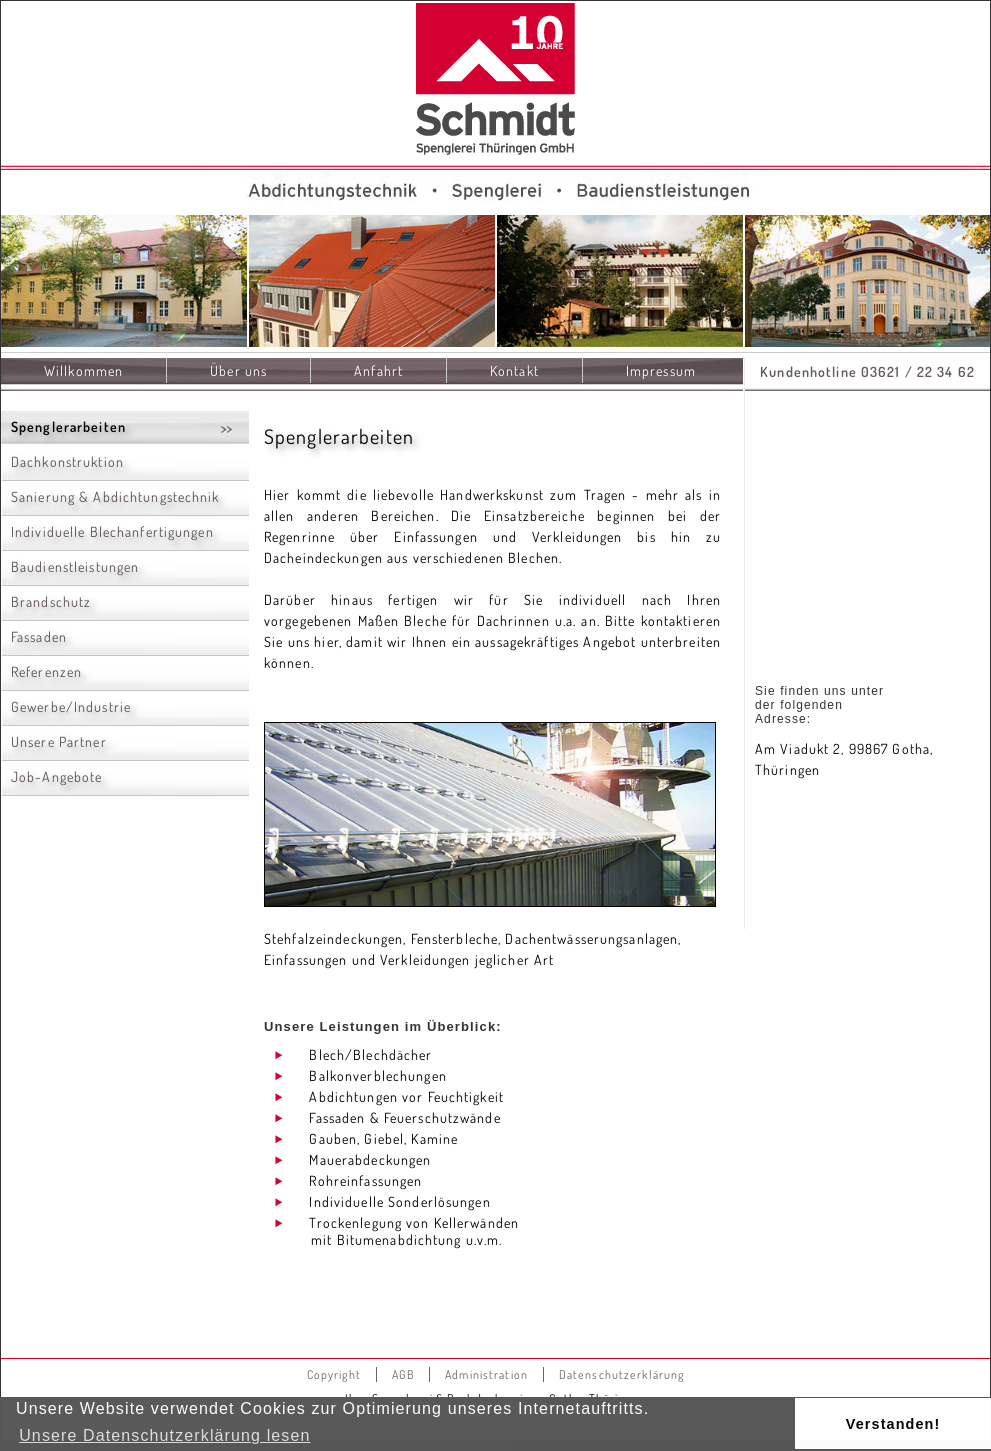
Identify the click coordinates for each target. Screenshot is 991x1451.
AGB (403, 1374)
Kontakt (514, 370)
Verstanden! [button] (893, 1424)
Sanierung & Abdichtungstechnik (115, 496)
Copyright (334, 1374)
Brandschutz (51, 601)
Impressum (661, 370)
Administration (486, 1374)
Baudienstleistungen (75, 566)
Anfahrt (378, 370)
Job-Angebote (56, 776)
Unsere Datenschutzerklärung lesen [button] (164, 1435)
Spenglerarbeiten (68, 426)
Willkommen (83, 370)
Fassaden (39, 636)
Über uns (238, 370)
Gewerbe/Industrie (71, 706)
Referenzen (46, 671)
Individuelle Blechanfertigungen (112, 531)
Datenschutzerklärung (621, 1374)
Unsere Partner (59, 741)
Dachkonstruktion (67, 461)
